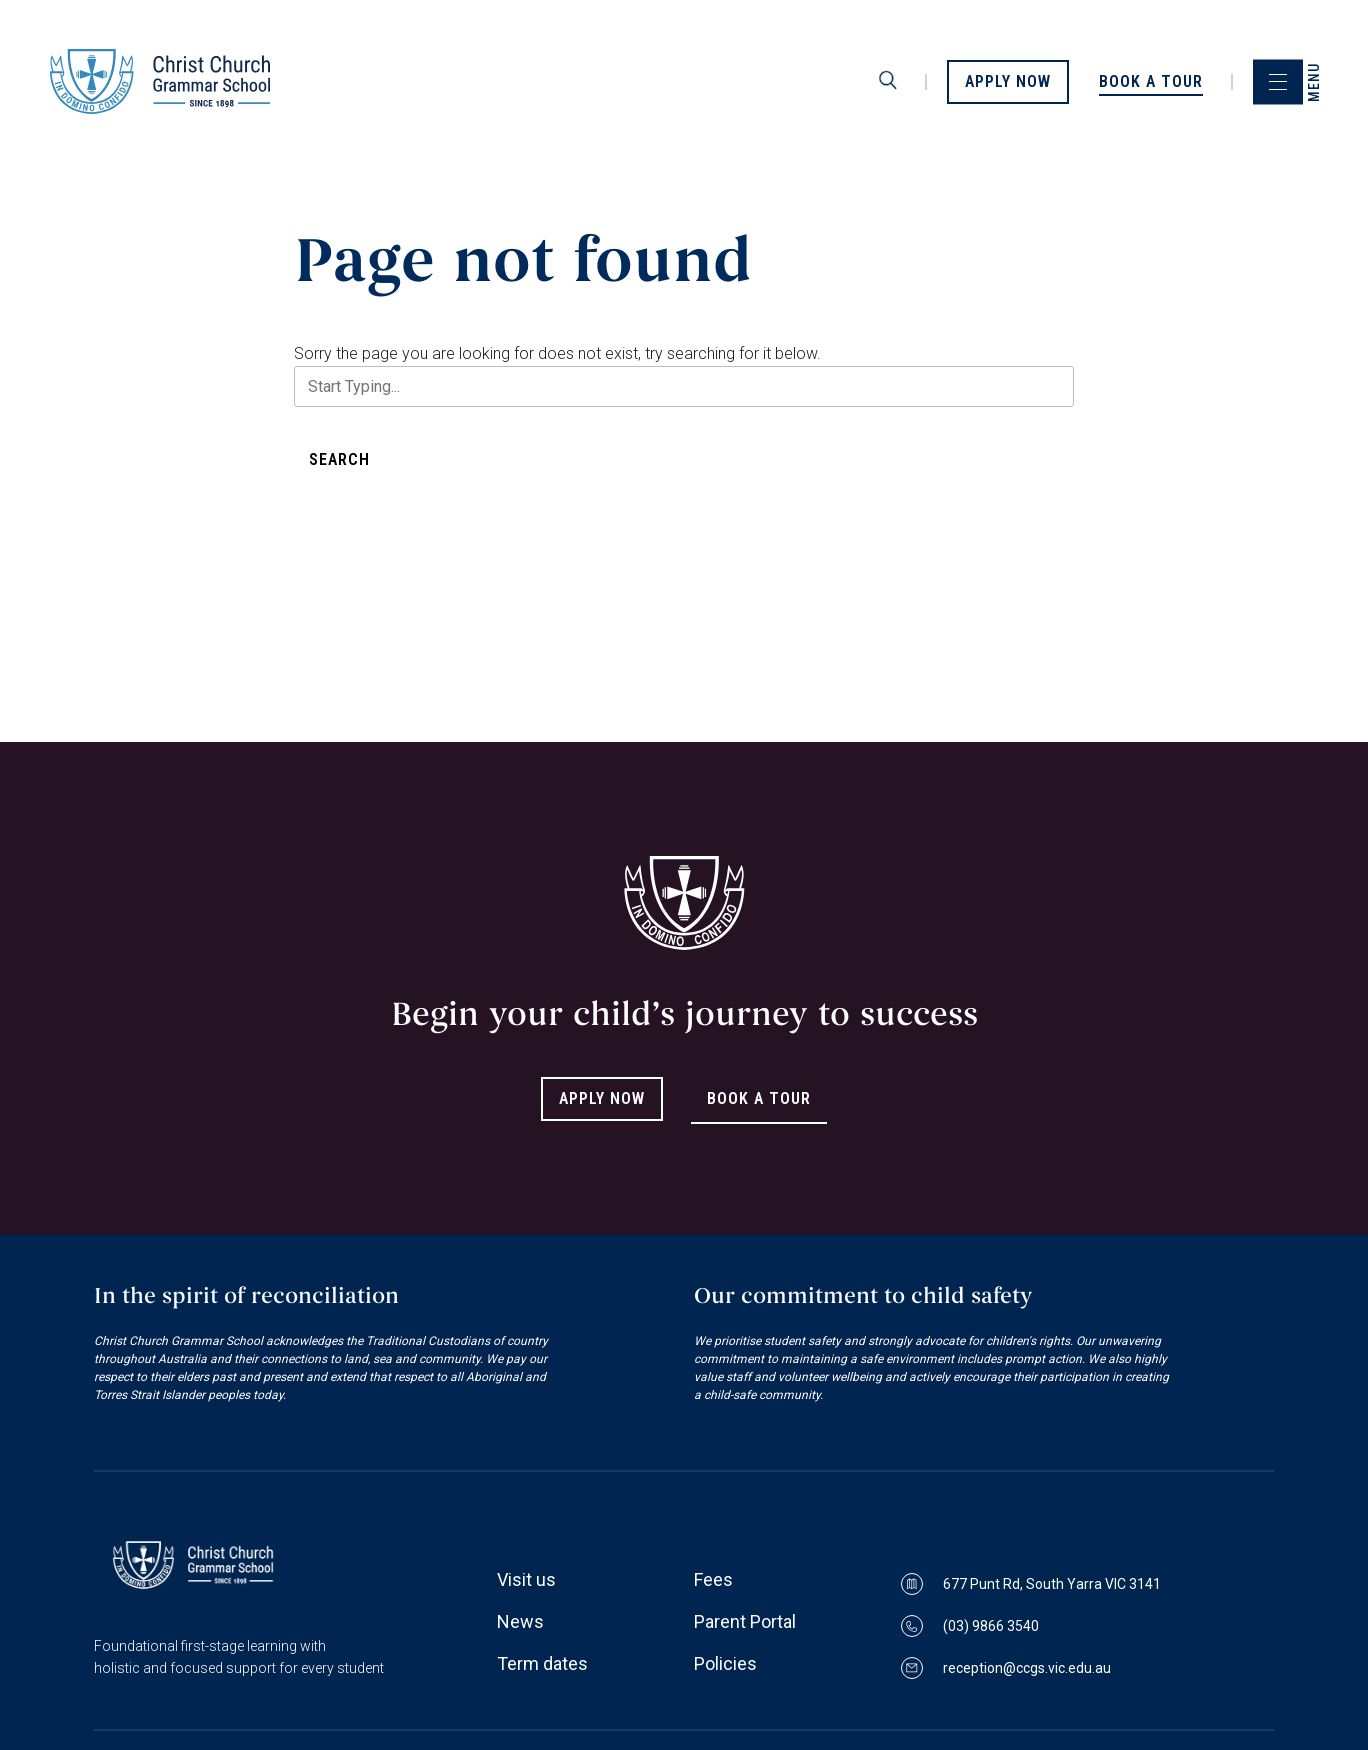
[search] (888, 81)
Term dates (542, 1663)
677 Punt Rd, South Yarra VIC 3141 (1031, 1584)
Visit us (526, 1579)
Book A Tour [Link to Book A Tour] (759, 1098)
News (520, 1621)
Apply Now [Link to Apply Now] (602, 1098)
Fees (713, 1579)
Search (339, 459)
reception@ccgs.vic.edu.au (1006, 1668)
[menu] (1278, 82)
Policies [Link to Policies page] (725, 1663)
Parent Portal (745, 1621)
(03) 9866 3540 (970, 1626)
